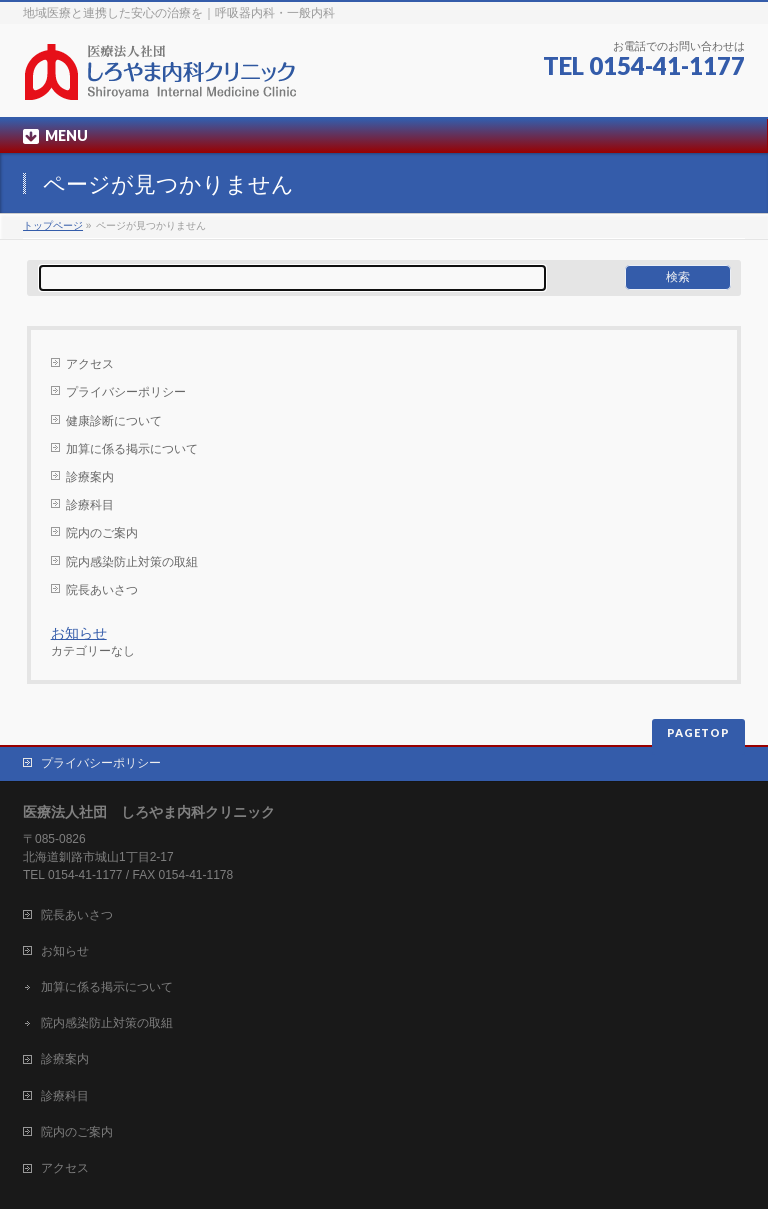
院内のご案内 (102, 533)
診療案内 (90, 477)
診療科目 (90, 505)
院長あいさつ (102, 590)
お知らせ (79, 633)
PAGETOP (698, 732)
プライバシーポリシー (126, 392)
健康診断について (114, 421)
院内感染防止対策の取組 (132, 562)
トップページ (53, 225)
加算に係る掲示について (132, 449)
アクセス (90, 364)
